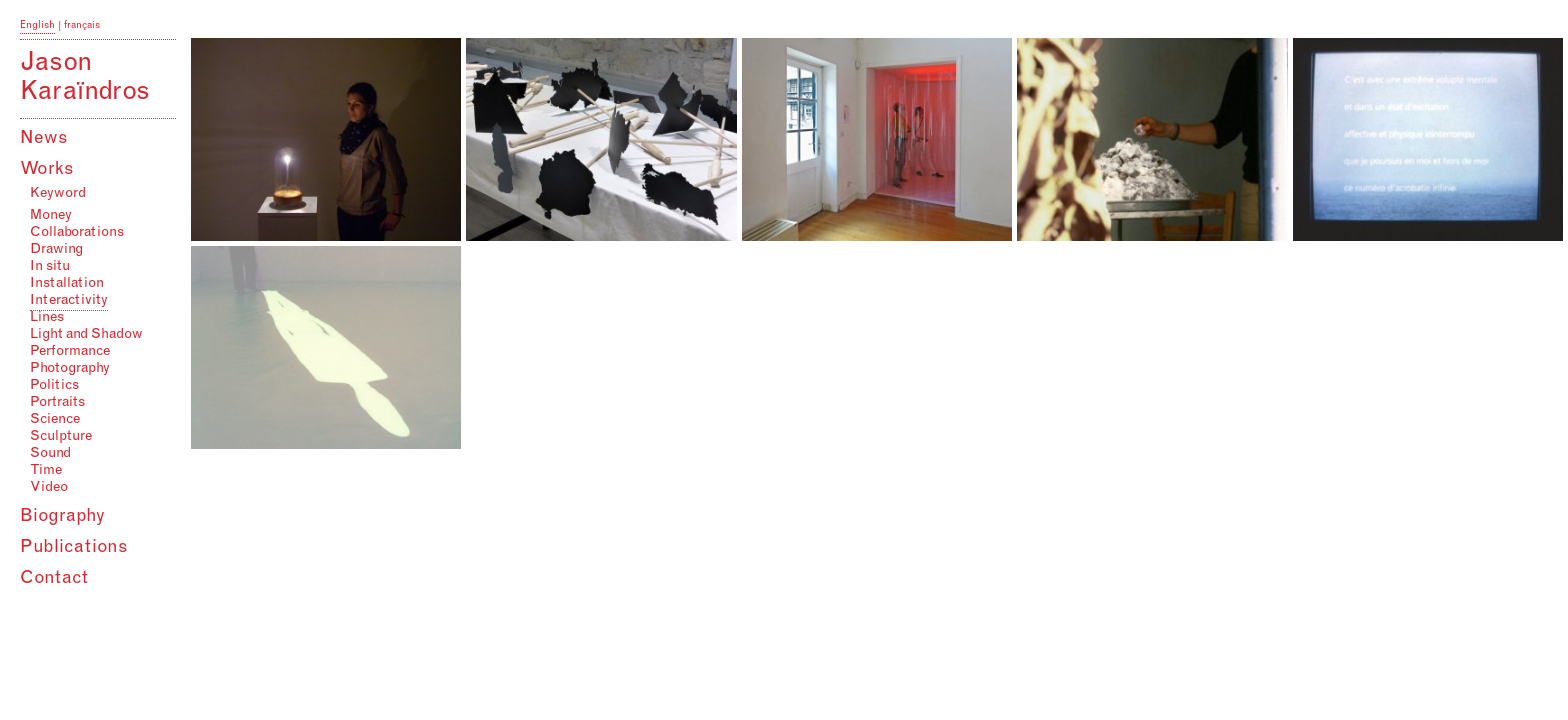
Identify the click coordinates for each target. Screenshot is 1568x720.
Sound (50, 454)
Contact (54, 579)
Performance (70, 352)
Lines (47, 318)
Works (47, 170)
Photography (70, 369)
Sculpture (61, 437)
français (82, 26)
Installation (67, 284)
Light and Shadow (86, 335)
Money (51, 216)
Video (49, 488)
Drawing (56, 250)
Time (46, 471)
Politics (54, 386)
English (37, 26)
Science (55, 420)
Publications (74, 548)
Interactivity (69, 301)
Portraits (57, 403)
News (44, 139)
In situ (50, 267)
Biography (62, 517)
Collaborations (77, 233)
